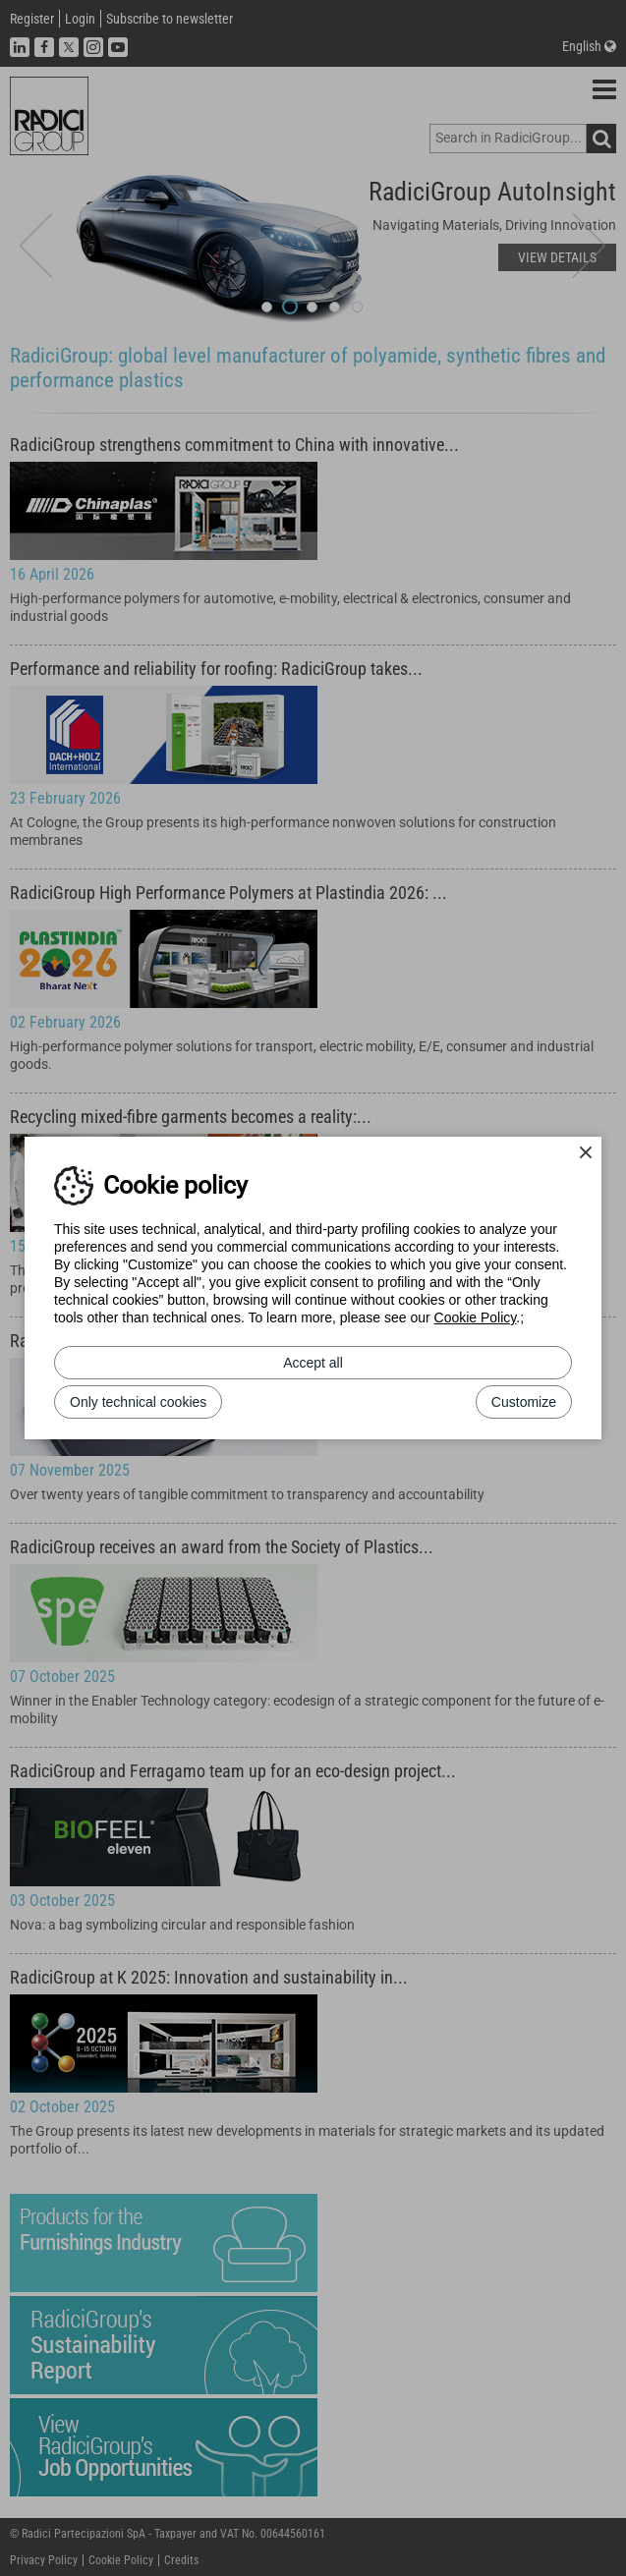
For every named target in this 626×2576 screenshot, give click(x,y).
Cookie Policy (475, 1317)
